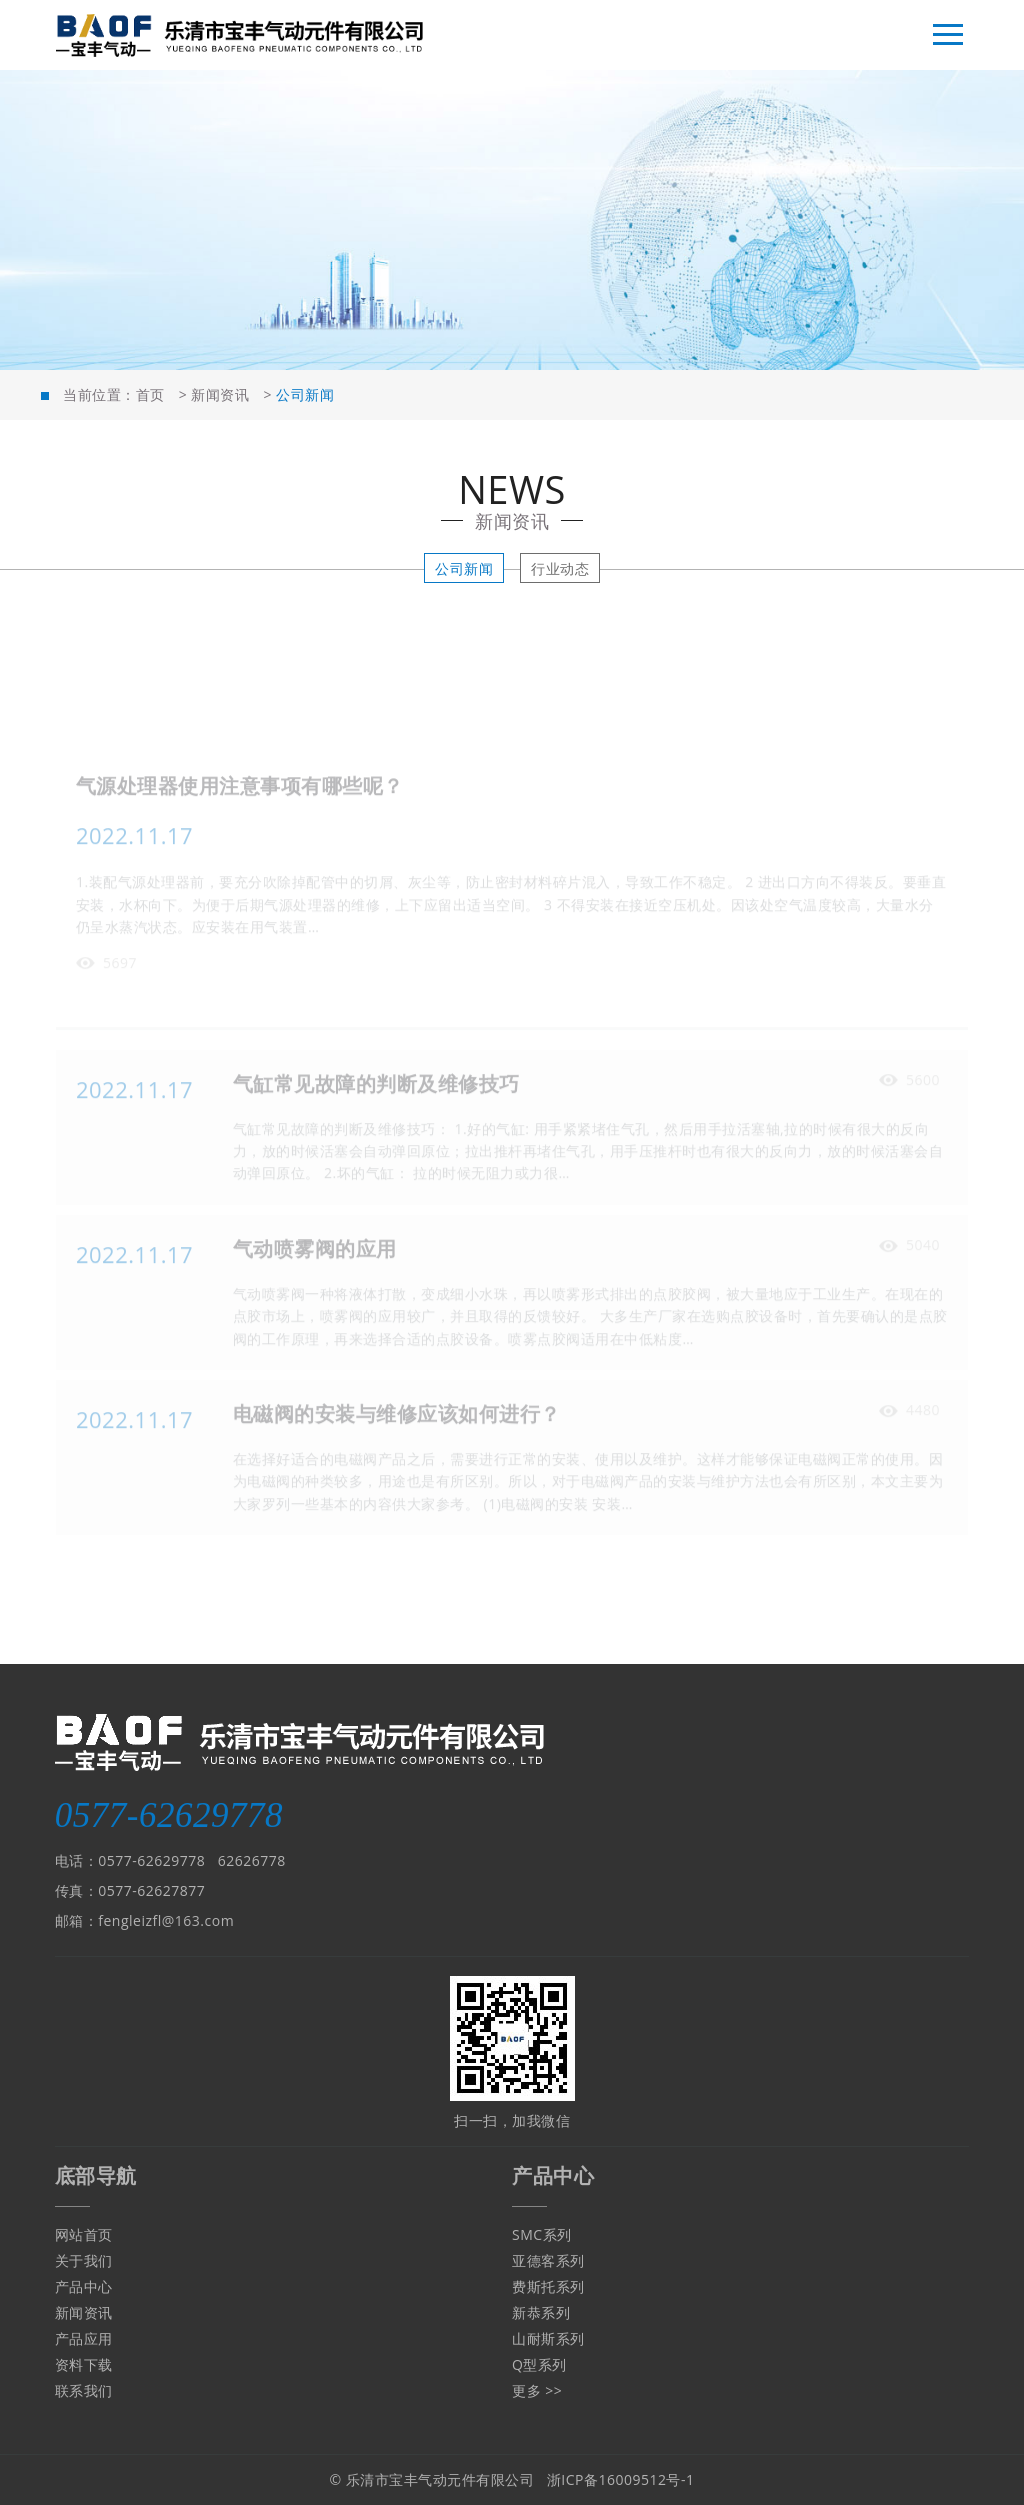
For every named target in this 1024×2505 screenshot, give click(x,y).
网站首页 (84, 2234)
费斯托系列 (548, 2286)
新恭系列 (541, 2312)
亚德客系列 (548, 2260)
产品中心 (84, 2286)
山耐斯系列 (548, 2338)
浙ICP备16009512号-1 (621, 2479)
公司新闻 (464, 568)
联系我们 (84, 2390)
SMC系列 (542, 2234)
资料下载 (84, 2364)
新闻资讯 (220, 394)
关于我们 (84, 2260)
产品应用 (84, 2338)
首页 (150, 394)
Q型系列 (539, 2364)
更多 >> (537, 2390)
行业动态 (560, 568)
